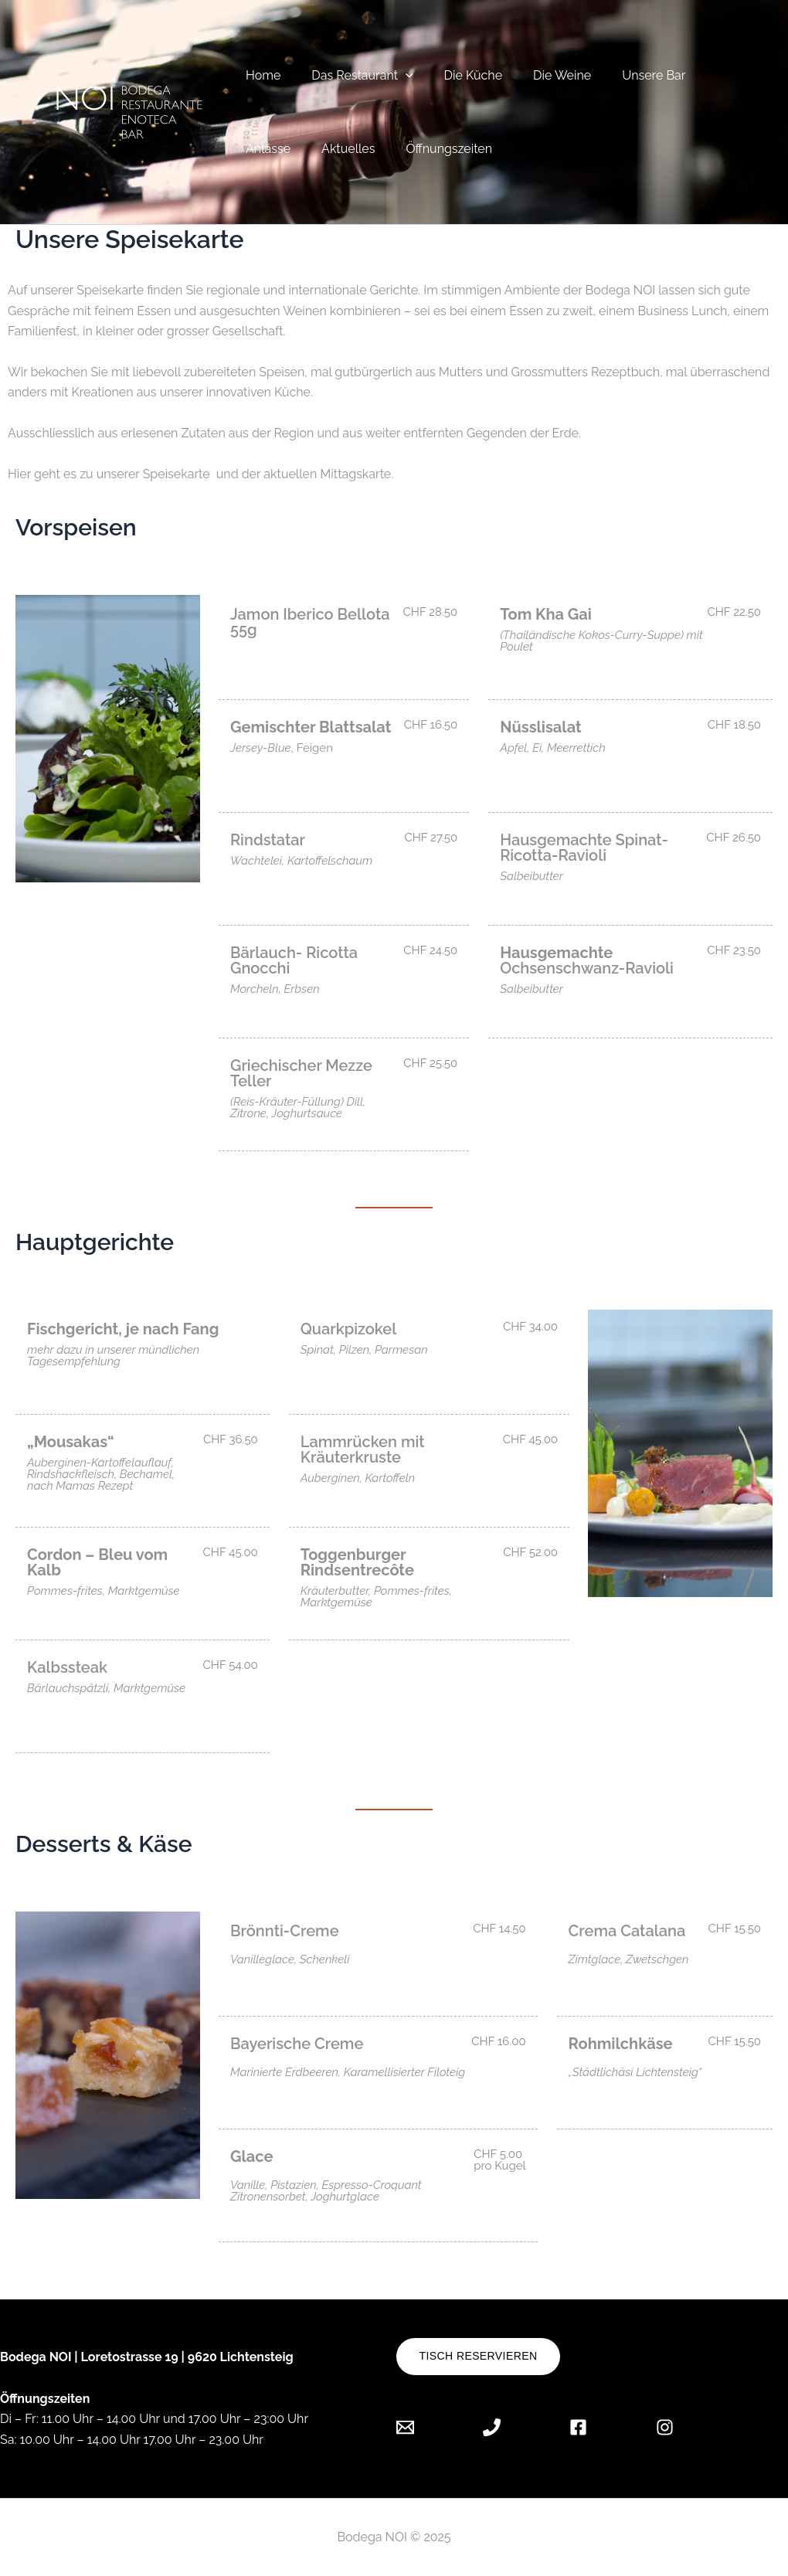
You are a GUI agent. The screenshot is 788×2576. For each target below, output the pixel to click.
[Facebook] (578, 2427)
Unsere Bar (625, 75)
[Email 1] (416, 2427)
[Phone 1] (492, 2427)
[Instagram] (665, 2427)
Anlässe (265, 148)
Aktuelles (338, 148)
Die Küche (458, 75)
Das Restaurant (352, 75)
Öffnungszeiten (433, 148)
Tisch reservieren (478, 2356)
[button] (396, 75)
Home (260, 75)
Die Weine (540, 75)
